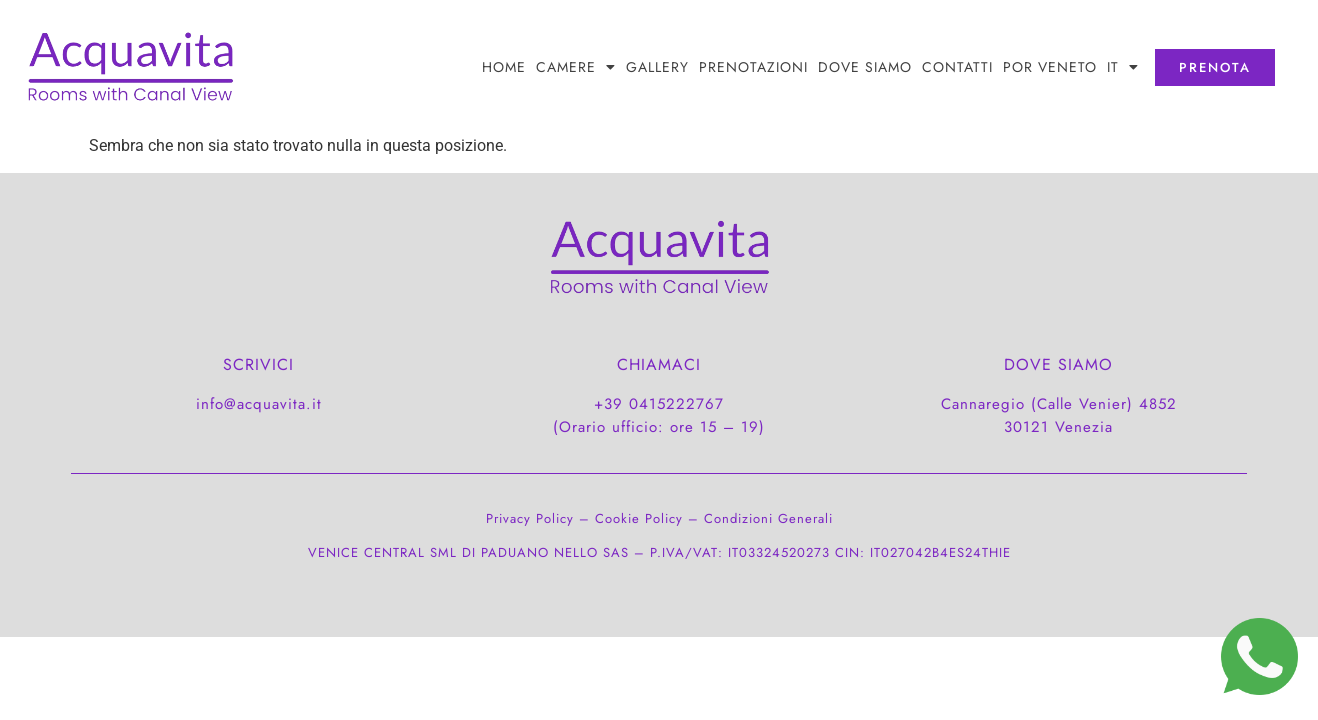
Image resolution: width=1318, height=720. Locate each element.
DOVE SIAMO (865, 67)
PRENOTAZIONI (753, 67)
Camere (576, 67)
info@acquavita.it (259, 404)
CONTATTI (957, 67)
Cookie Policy (639, 518)
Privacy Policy (530, 518)
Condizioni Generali (768, 518)
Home (504, 67)
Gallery (657, 67)
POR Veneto (1050, 67)
